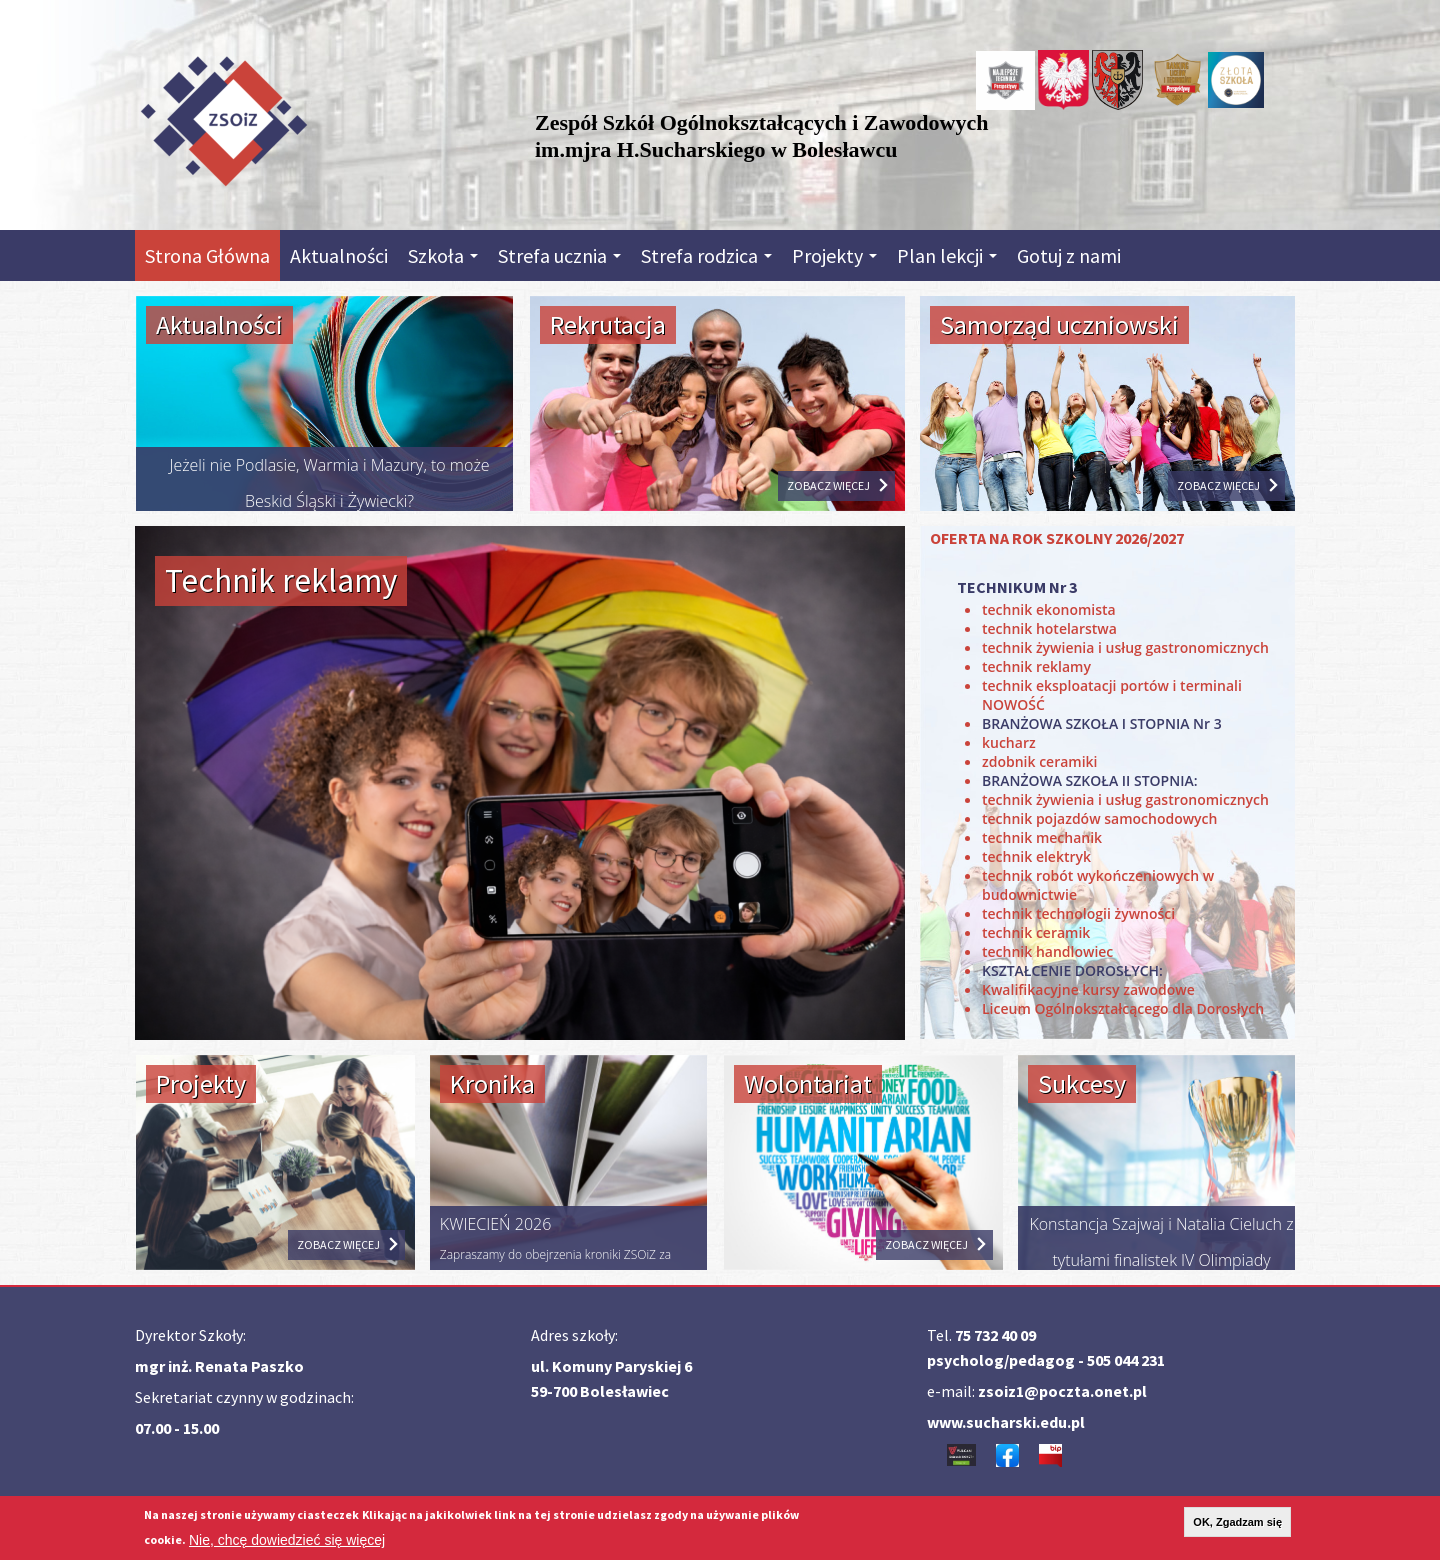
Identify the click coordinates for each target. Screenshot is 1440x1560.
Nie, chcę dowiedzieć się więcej (287, 1540)
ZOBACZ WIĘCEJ (828, 485)
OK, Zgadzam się (1237, 1522)
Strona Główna (207, 255)
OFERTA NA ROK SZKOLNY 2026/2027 (1057, 538)
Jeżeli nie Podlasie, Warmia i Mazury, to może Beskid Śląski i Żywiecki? (329, 483)
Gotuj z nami (1069, 255)
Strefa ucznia (559, 255)
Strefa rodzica (706, 255)
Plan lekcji (947, 255)
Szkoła (443, 255)
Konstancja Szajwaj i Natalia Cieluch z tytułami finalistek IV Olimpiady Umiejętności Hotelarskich (1161, 1260)
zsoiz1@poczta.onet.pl (1062, 1391)
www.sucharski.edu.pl (1006, 1422)
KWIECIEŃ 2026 (495, 1224)
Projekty (834, 255)
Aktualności (339, 255)
